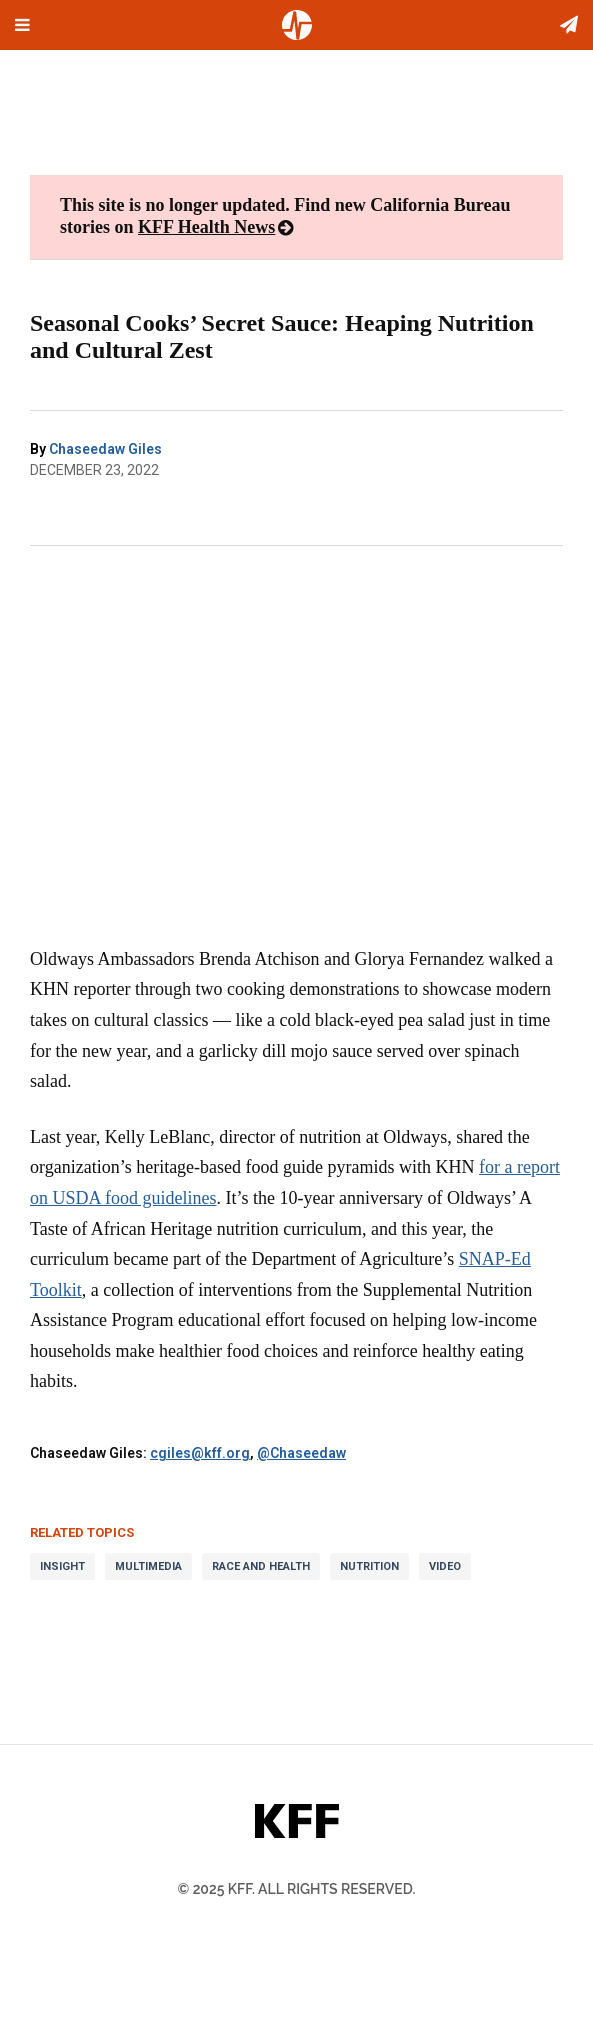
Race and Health (261, 1566)
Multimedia (148, 1566)
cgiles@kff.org (200, 1453)
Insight (62, 1566)
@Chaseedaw (301, 1453)
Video (445, 1566)
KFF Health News (206, 227)
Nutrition (369, 1566)
